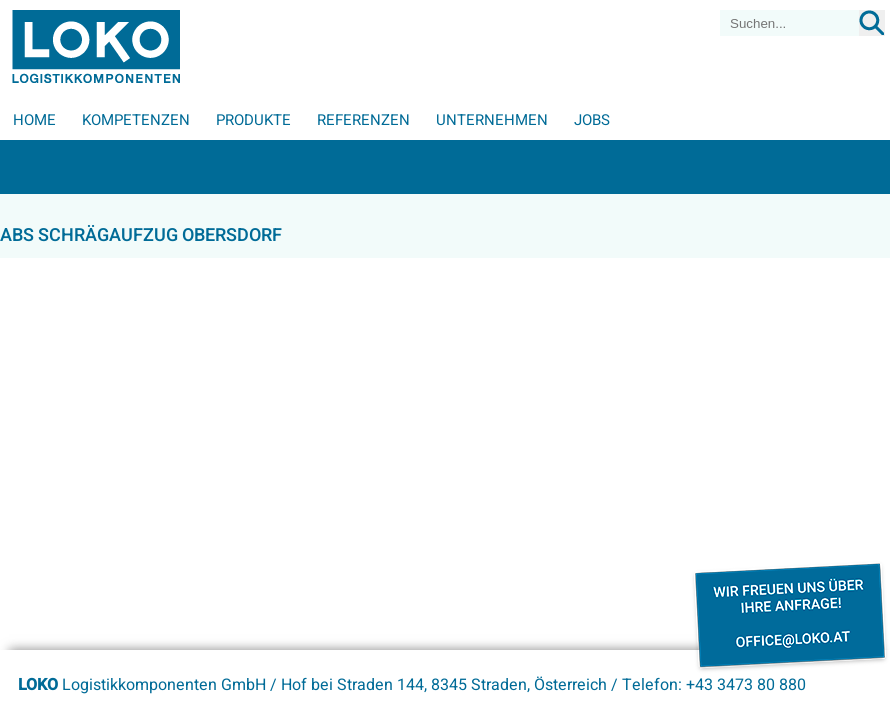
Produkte (253, 120)
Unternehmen (492, 120)
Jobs (592, 120)
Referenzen (363, 120)
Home (34, 120)
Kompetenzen (136, 120)
